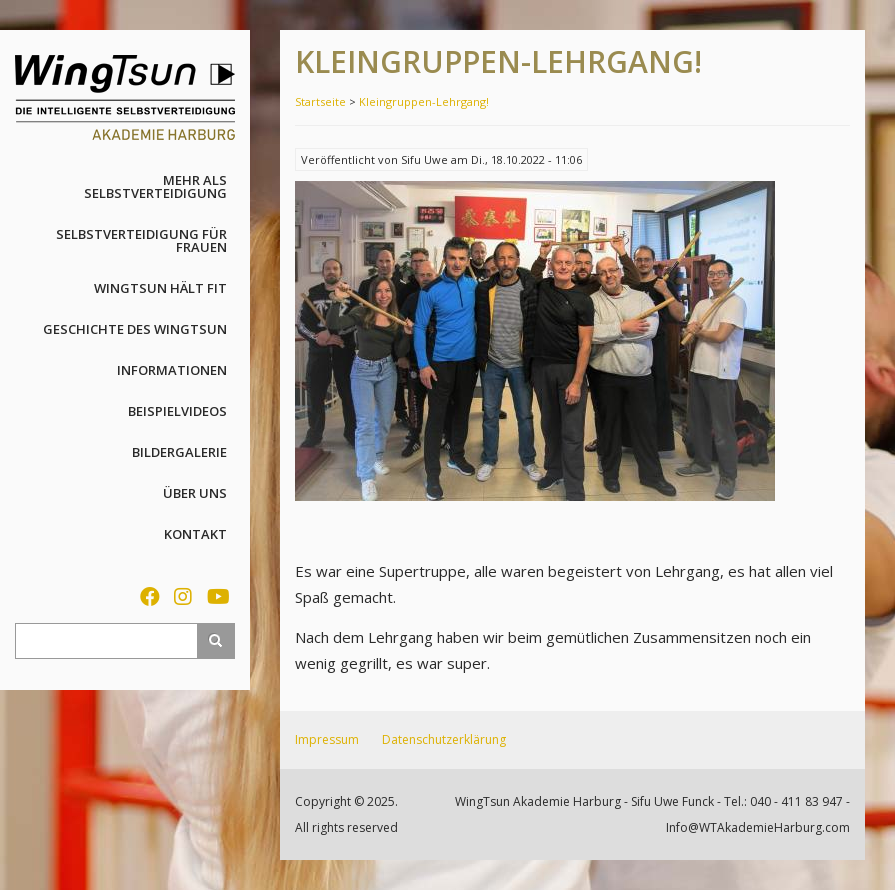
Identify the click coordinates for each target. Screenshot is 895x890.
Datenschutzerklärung (444, 739)
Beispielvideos (177, 411)
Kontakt (195, 534)
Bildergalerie (179, 452)
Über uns (195, 493)
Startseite (320, 101)
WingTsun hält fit (160, 288)
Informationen (172, 370)
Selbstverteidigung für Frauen (141, 240)
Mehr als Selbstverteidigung (155, 186)
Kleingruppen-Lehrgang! (424, 101)
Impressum (327, 739)
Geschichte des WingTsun (135, 329)
